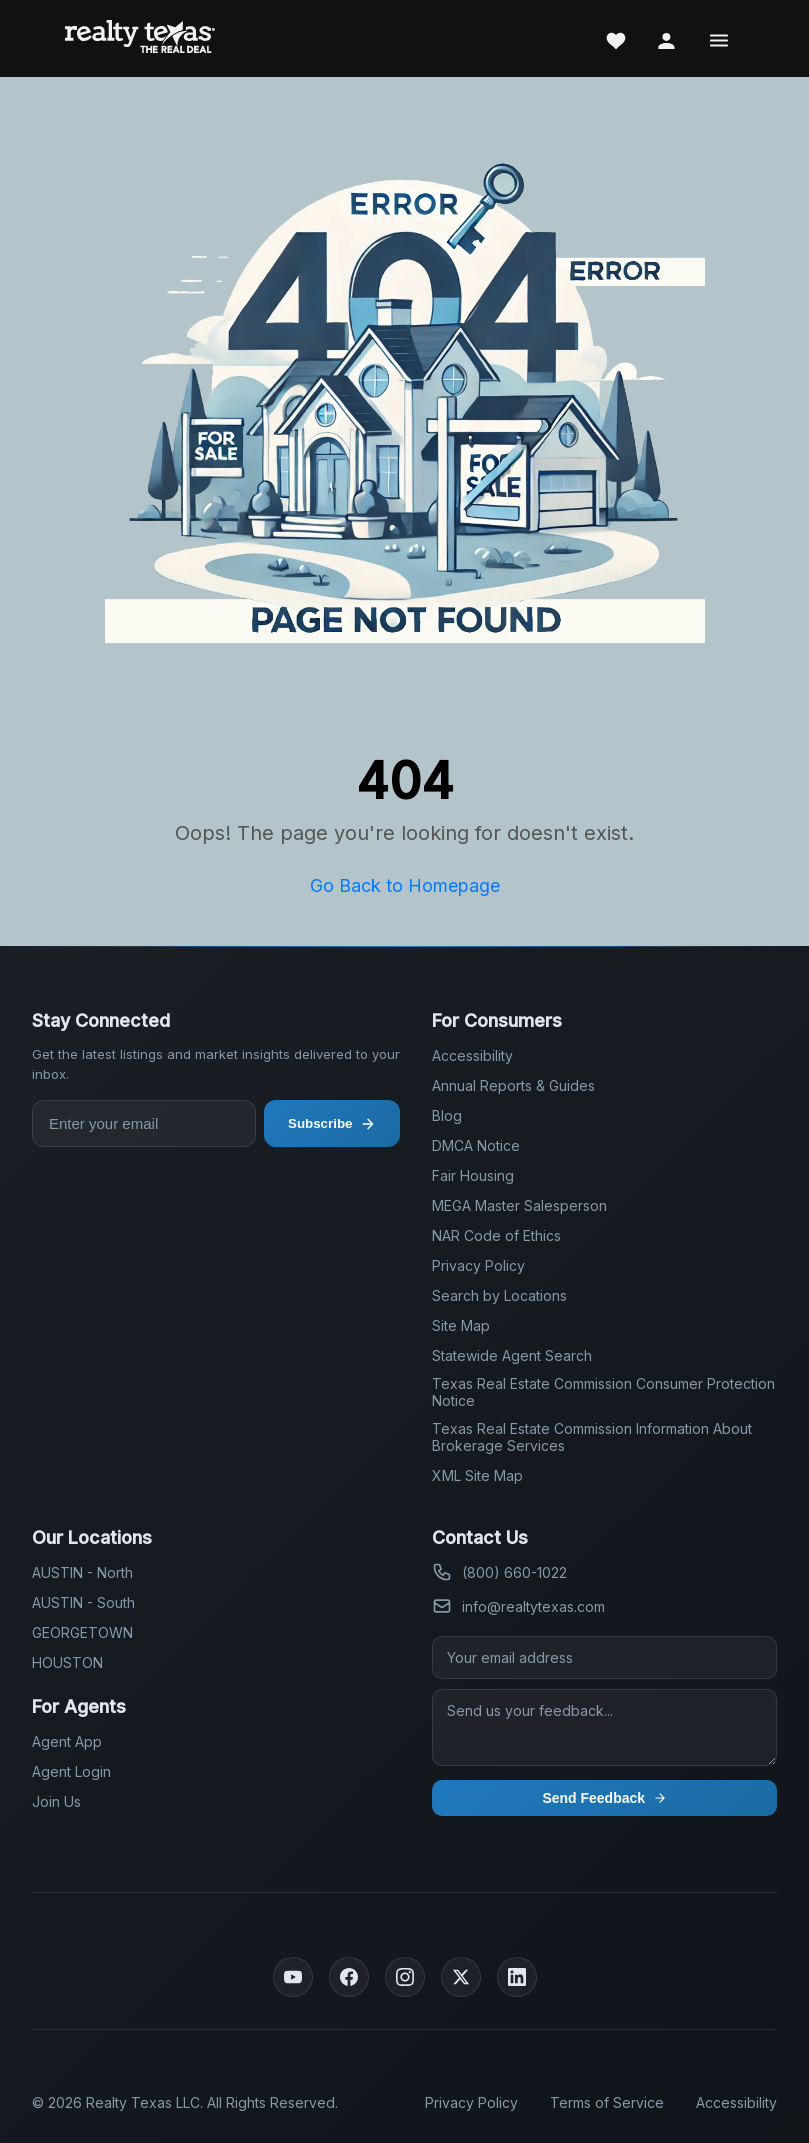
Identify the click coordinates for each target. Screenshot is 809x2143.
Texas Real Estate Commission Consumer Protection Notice (603, 1392)
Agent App (67, 1741)
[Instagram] (405, 1977)
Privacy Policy (478, 1265)
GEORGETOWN (82, 1632)
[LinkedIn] (517, 1977)
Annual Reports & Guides (513, 1085)
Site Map (461, 1325)
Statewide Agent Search (512, 1355)
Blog (447, 1115)
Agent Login (71, 1771)
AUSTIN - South (83, 1602)
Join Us (56, 1801)
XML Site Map (477, 1475)
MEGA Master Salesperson (519, 1205)
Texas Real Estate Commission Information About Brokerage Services (592, 1437)
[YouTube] (293, 1977)
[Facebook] (349, 1977)
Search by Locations (499, 1295)
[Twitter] (461, 1977)
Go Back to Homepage (405, 885)
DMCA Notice (476, 1145)
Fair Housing (473, 1175)
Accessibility (472, 1055)
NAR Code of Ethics (496, 1235)
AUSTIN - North (82, 1572)
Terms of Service (607, 2102)
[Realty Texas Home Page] (140, 38)
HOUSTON (67, 1662)
